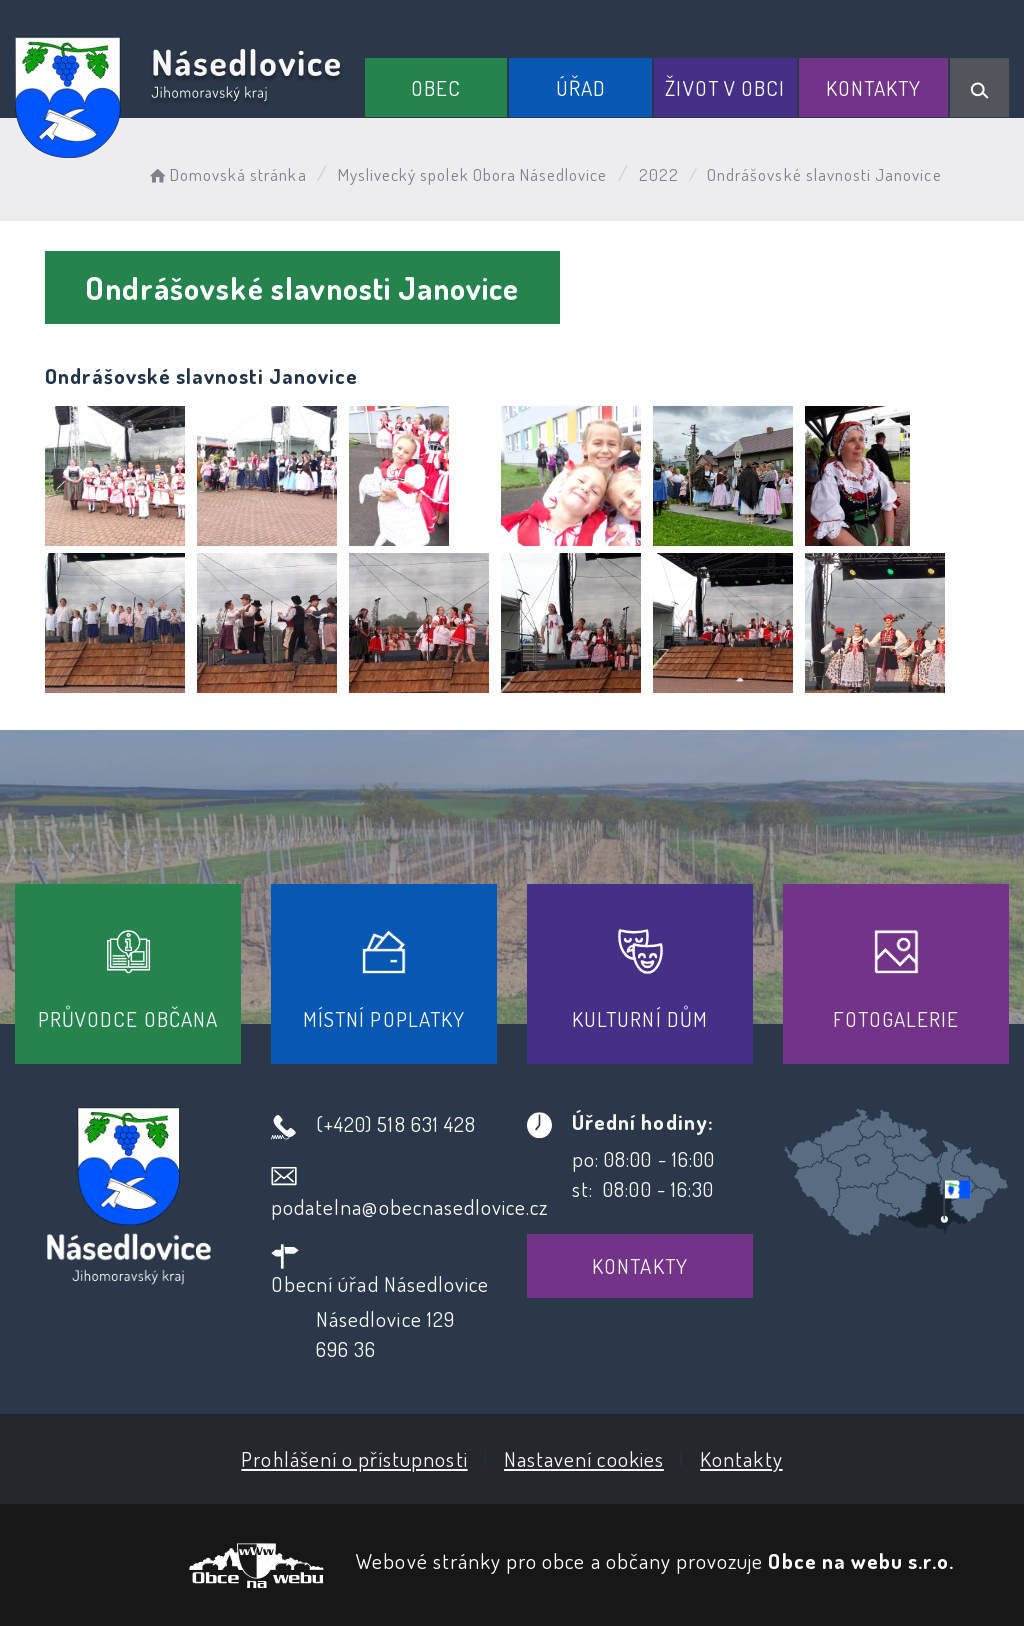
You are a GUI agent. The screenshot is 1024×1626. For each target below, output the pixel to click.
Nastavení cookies (584, 1458)
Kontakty (873, 87)
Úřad (581, 87)
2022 (659, 174)
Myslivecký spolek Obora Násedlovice (473, 174)
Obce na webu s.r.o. (861, 1560)
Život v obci (725, 87)
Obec (436, 87)
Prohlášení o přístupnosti (354, 1458)
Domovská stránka (226, 174)
